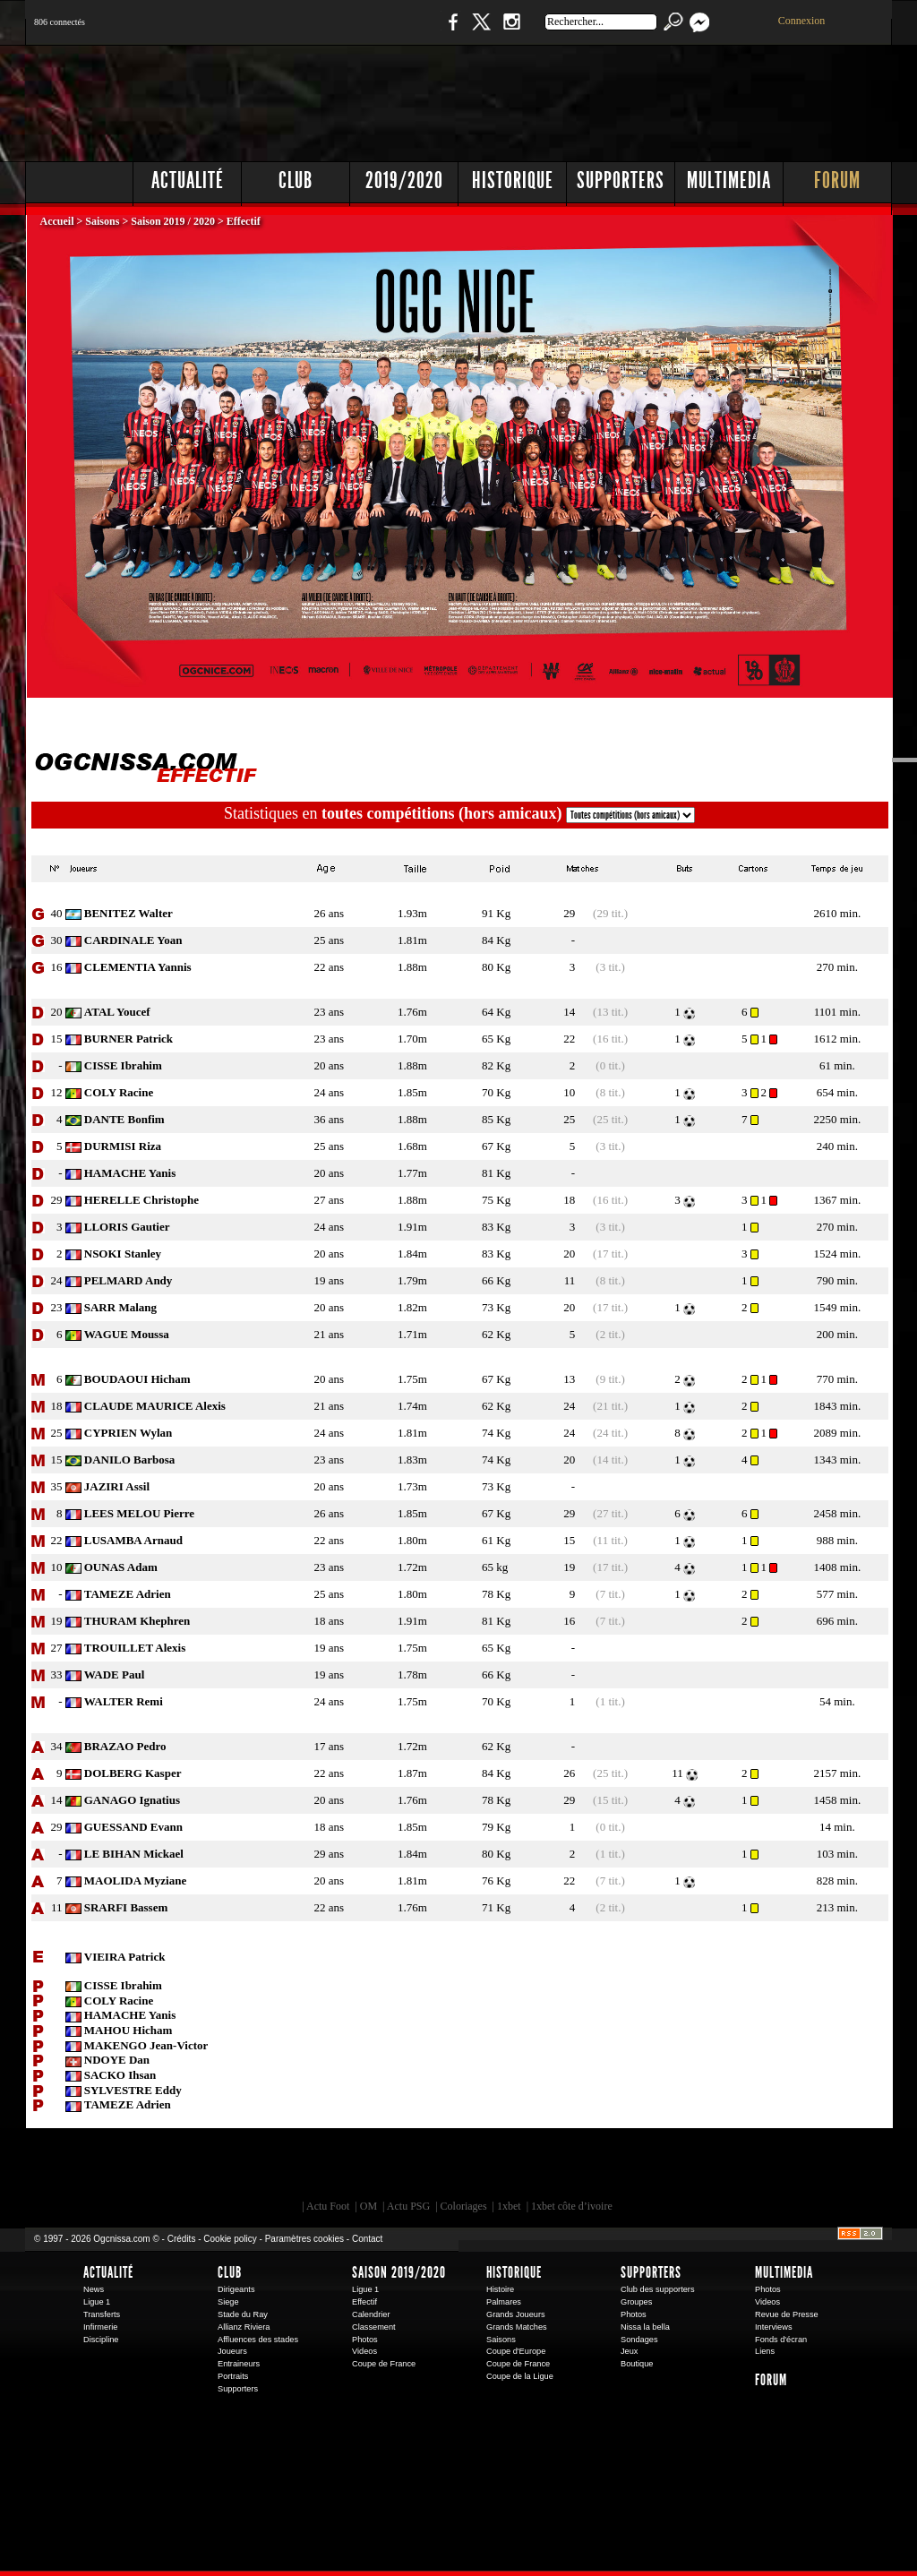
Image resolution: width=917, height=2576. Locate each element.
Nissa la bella (645, 2327)
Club (296, 180)
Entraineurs (239, 2363)
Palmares (503, 2301)
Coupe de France (384, 2363)
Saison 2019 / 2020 (173, 221)
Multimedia (729, 180)
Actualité (187, 180)
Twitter (481, 31)
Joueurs (232, 2351)
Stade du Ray (243, 2314)
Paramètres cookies (304, 2239)
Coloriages (464, 2206)
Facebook (450, 31)
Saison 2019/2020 (399, 2272)
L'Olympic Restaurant (467, 2168)
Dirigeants (236, 2289)
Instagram (511, 31)
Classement (374, 2327)
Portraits (233, 2376)
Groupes (636, 2301)
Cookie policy (229, 2239)
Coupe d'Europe (515, 2351)
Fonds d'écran (781, 2339)
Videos (364, 2351)
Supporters (620, 180)
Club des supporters (658, 2289)
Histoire (500, 2289)
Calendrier (371, 2314)
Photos (365, 2339)
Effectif (364, 2301)
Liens (765, 2351)
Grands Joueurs (515, 2314)
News (93, 2289)
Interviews (774, 2327)
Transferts (101, 2314)
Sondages (639, 2339)
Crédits (181, 2239)
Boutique (394, 31)
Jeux (629, 2351)
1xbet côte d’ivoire (572, 2206)
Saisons (102, 221)
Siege (228, 2301)
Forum (837, 180)
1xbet (509, 2206)
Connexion (802, 20)
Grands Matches (516, 2327)
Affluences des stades (258, 2339)
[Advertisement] (567, 98)
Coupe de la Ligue (519, 2376)
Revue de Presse (786, 2314)
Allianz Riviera (244, 2327)
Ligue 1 (96, 2301)
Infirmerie (100, 2327)
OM (368, 2206)
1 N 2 (325, 31)
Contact (367, 2239)
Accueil (58, 221)
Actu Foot (327, 2206)
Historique (512, 180)
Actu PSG (408, 2206)
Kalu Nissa (708, 2168)
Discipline (100, 2339)
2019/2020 (404, 180)
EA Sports (230, 2168)
